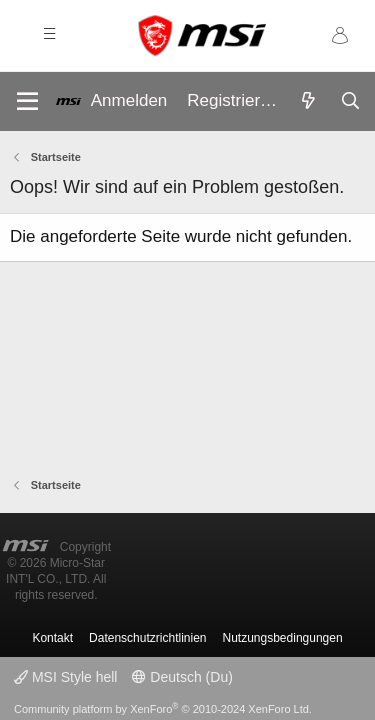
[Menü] (27, 101)
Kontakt (52, 638)
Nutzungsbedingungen (283, 638)
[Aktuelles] (308, 102)
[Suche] (350, 102)
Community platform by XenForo (163, 709)
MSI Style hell (65, 677)
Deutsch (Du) (182, 677)
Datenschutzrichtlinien (147, 638)
